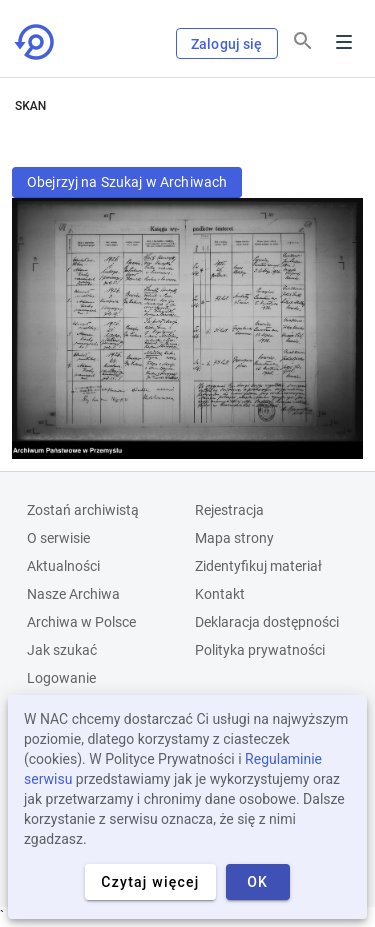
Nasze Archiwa (73, 594)
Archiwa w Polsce (81, 622)
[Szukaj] (303, 41)
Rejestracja (229, 510)
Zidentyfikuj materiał (258, 566)
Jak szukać (62, 650)
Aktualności (63, 566)
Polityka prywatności (260, 650)
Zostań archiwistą (83, 510)
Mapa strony (234, 538)
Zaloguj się (227, 44)
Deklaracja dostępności (267, 622)
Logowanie (61, 678)
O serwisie (58, 538)
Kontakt (220, 594)
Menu (344, 42)
